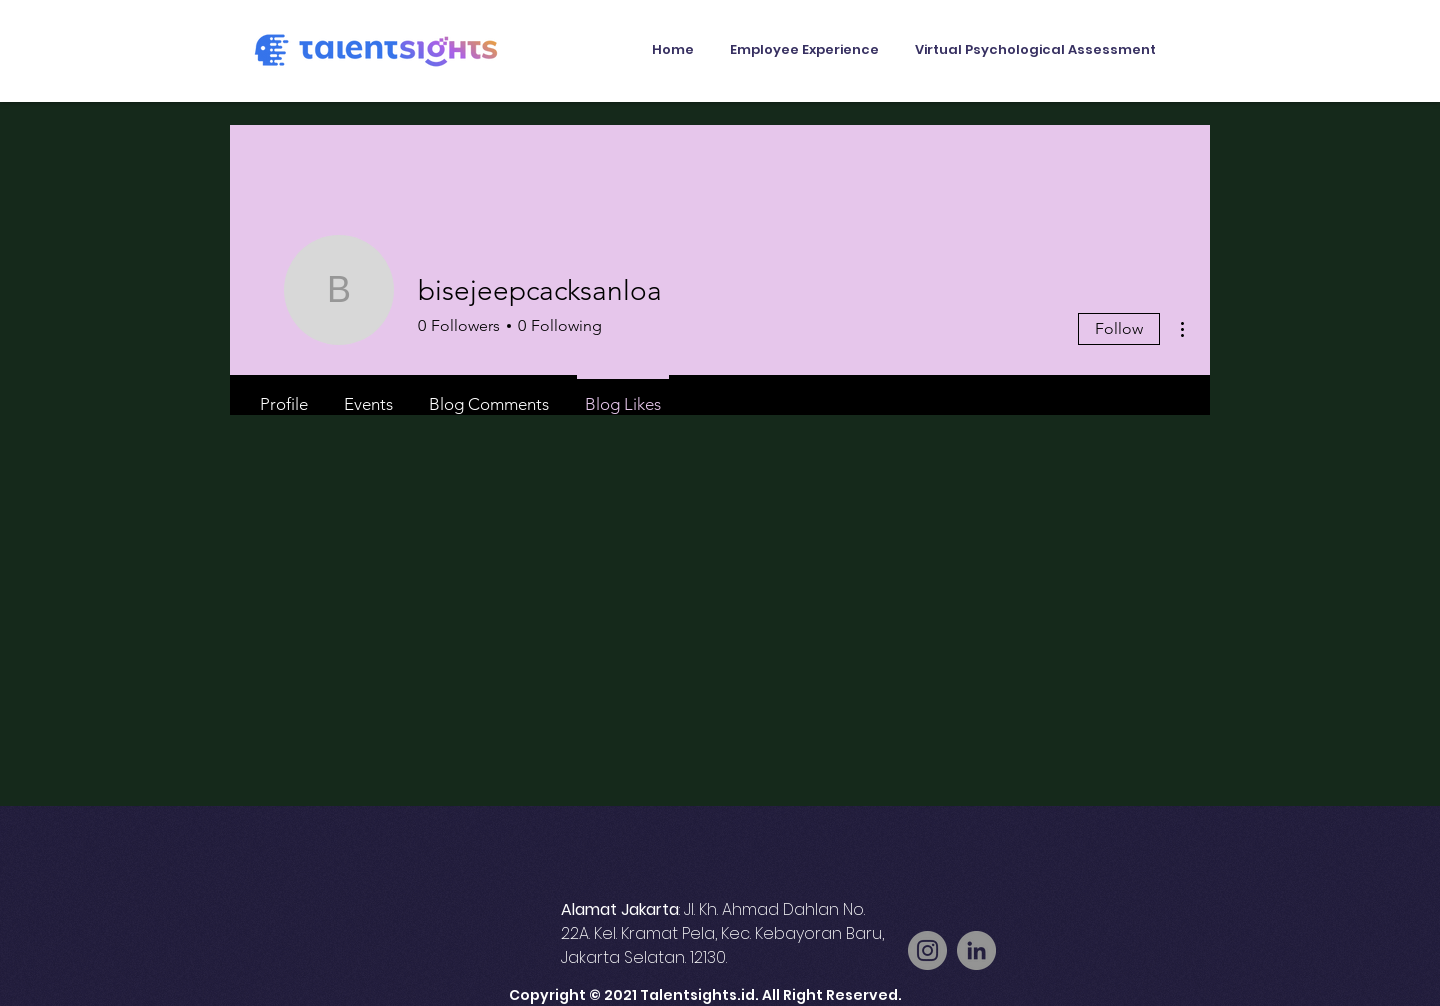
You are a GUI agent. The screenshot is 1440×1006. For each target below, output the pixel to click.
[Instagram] (927, 950)
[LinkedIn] (976, 950)
